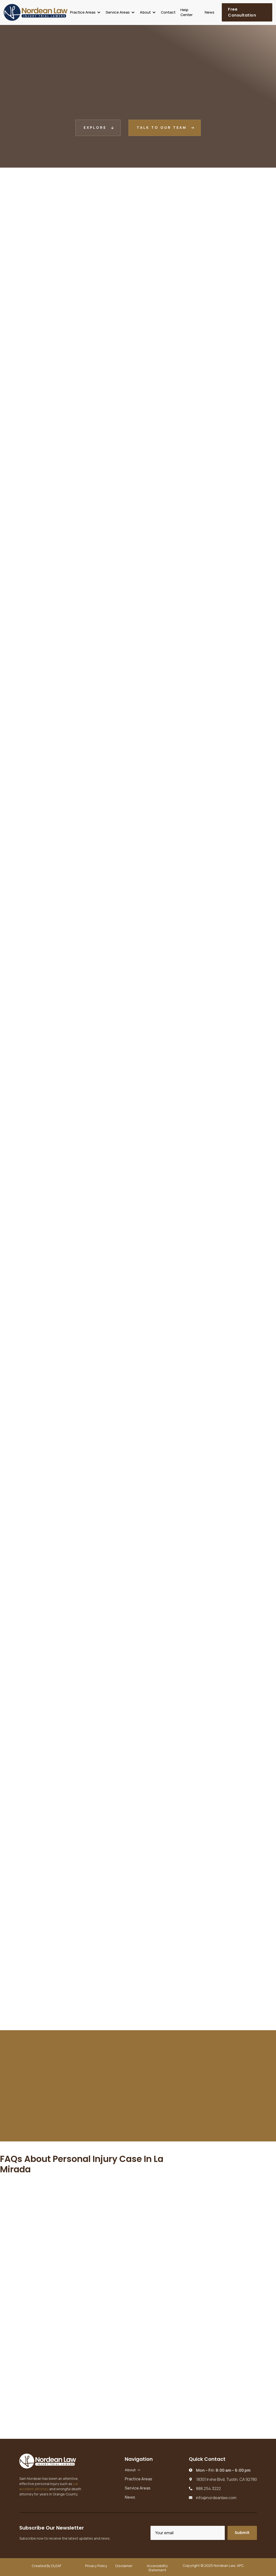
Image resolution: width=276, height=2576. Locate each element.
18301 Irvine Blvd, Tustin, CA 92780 (226, 2479)
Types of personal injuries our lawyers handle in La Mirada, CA (234, 442)
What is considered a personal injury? (234, 411)
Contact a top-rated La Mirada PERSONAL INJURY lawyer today (228, 477)
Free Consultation (242, 12)
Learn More (165, 297)
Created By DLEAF (46, 2566)
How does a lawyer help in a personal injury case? (232, 494)
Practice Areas (138, 2479)
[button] (85, 12)
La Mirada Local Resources (224, 538)
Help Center (186, 12)
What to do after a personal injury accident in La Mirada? (230, 460)
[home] (36, 12)
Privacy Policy (96, 2566)
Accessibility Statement (157, 2568)
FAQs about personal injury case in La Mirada (233, 523)
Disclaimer (123, 2566)
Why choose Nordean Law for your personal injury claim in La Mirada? (230, 425)
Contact (168, 12)
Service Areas (138, 2488)
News (209, 12)
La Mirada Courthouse (82, 1970)
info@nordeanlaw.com (216, 2497)
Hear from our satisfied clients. (228, 509)
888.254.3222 (208, 2488)
